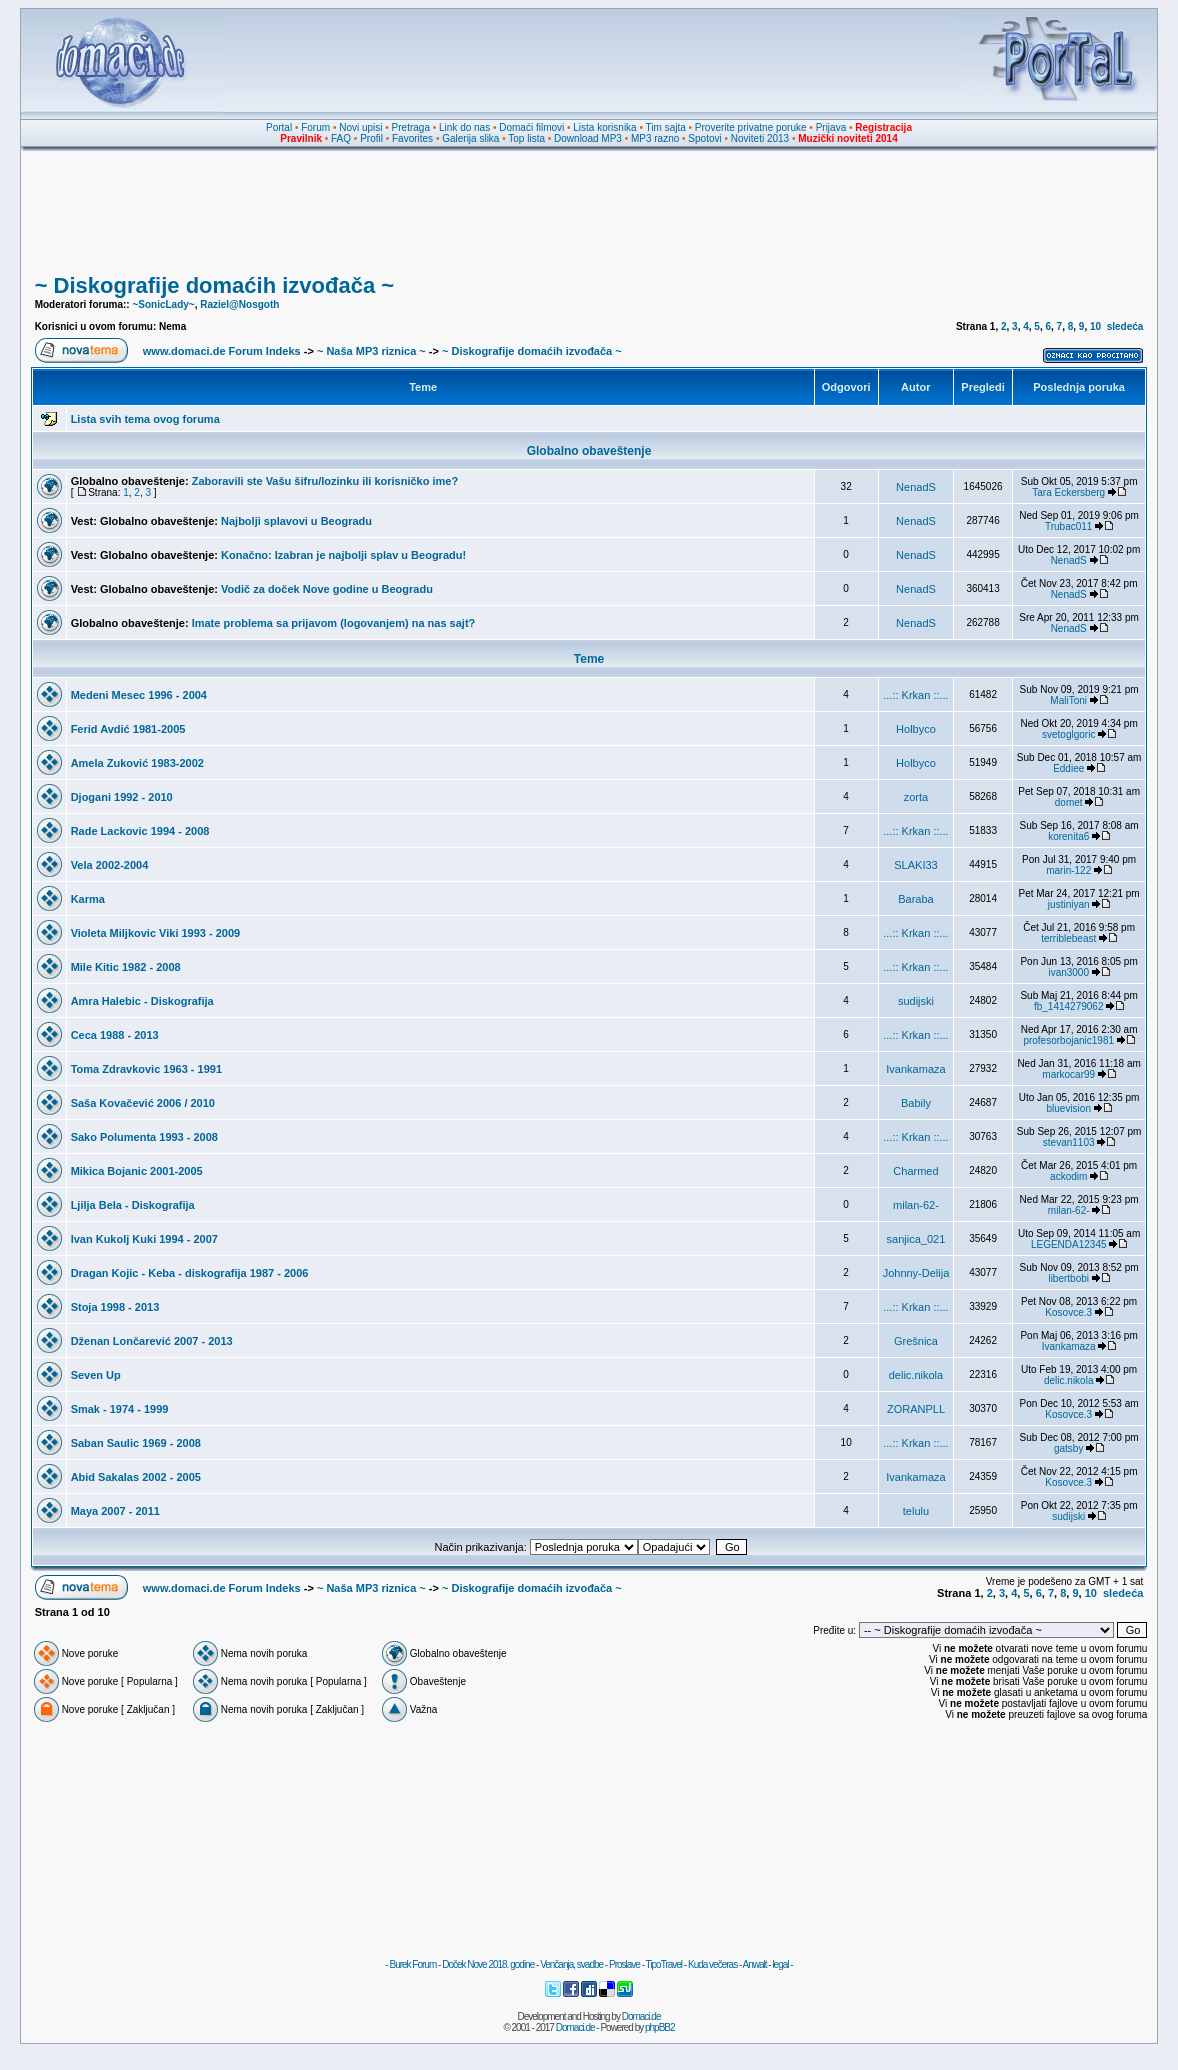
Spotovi (704, 138)
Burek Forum (412, 1964)
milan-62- (916, 1205)
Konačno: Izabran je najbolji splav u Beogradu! (343, 555)
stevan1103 (1069, 1142)
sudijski (916, 1001)
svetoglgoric (1068, 734)
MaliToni (1068, 700)
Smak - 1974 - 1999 (120, 1409)
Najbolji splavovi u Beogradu (296, 521)
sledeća (1125, 326)
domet (1069, 802)
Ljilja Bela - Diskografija (133, 1205)
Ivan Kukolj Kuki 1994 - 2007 (144, 1239)
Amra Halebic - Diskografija (142, 1001)
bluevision (1068, 1108)
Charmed (915, 1171)
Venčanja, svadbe (571, 1964)
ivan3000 (1068, 972)
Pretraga (411, 127)
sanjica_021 (916, 1239)
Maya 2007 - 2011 (115, 1511)
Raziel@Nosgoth (239, 304)
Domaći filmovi (531, 127)
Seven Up (96, 1375)
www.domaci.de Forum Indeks (222, 351)
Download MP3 (588, 138)
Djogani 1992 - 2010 (122, 797)
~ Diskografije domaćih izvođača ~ (214, 285)
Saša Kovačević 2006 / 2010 (143, 1103)
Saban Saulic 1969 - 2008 (136, 1443)
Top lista (526, 138)
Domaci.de (641, 2016)
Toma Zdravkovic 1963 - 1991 (146, 1069)
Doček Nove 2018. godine (488, 1964)
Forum (315, 127)
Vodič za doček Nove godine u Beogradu (327, 589)
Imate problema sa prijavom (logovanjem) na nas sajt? (334, 623)
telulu (916, 1511)
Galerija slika (470, 138)
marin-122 (1068, 870)
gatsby (1068, 1448)
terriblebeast (1068, 938)
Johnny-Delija (916, 1273)
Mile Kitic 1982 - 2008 (126, 967)
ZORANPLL (916, 1409)
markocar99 (1068, 1074)
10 (1095, 326)
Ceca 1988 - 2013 (115, 1035)
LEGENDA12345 (1069, 1244)
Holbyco (916, 729)
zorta (916, 797)
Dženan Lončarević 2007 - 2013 (152, 1341)
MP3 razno (655, 138)
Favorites (412, 138)
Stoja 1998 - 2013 (115, 1307)
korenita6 (1068, 836)
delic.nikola (916, 1375)
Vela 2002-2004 (110, 865)
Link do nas (464, 127)
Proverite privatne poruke (751, 127)
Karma (88, 899)
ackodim (1068, 1176)
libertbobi (1068, 1278)
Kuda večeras (712, 1964)
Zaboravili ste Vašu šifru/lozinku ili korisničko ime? (325, 481)
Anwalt (754, 1964)
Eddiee (1068, 768)
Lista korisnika (604, 127)
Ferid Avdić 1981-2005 (128, 729)
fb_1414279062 (1069, 1006)
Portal (279, 127)
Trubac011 (1068, 526)
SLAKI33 (915, 865)
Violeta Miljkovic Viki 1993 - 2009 (156, 933)
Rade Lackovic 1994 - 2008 (140, 831)
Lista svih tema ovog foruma (145, 419)
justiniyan (1069, 904)
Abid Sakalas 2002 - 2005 (136, 1477)
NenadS (916, 487)
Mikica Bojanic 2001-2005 (137, 1171)
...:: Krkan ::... (915, 695)
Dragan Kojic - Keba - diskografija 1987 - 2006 (190, 1273)
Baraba (915, 899)
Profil (371, 138)
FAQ (341, 138)
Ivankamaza (915, 1069)
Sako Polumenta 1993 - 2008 (144, 1137)
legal (780, 1964)
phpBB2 (660, 2027)
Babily (916, 1103)
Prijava (831, 127)
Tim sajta (666, 127)
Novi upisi (360, 127)
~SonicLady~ (163, 304)
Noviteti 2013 (760, 138)
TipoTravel (664, 1964)
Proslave (624, 1964)
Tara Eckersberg (1068, 492)
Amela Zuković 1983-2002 (137, 763)
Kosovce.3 (1068, 1312)
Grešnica (916, 1341)
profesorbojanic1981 (1068, 1040)
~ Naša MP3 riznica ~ (371, 351)
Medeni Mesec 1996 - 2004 (139, 695)
